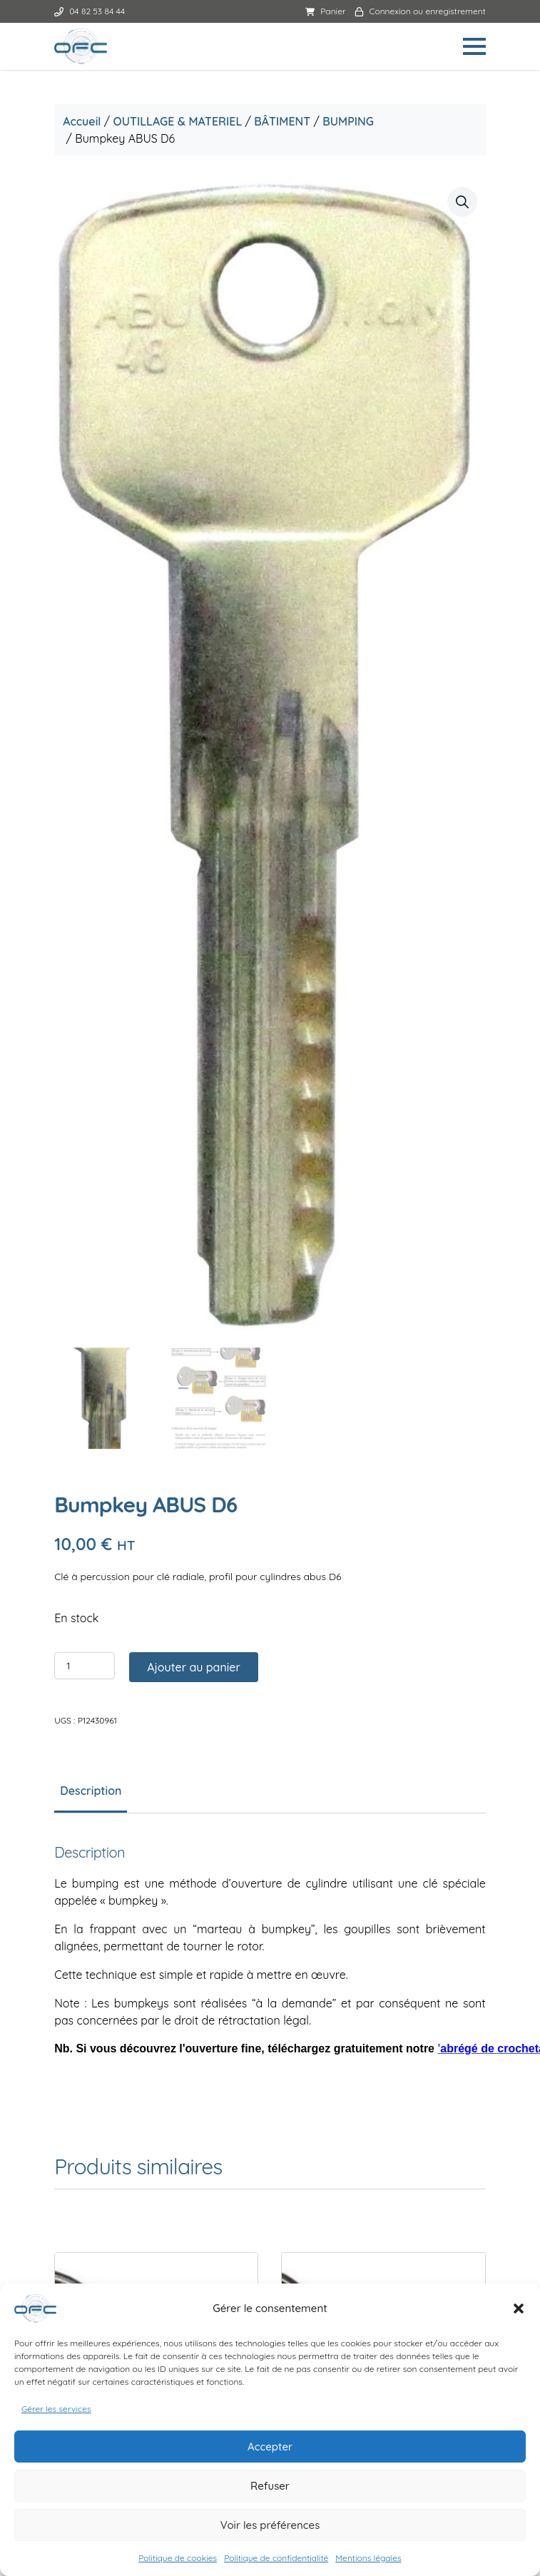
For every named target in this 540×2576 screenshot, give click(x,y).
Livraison (270, 2229)
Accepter (270, 2446)
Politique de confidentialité (276, 2557)
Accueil (84, 121)
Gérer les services (56, 2408)
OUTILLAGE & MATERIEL (179, 121)
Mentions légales (368, 2557)
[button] (518, 2308)
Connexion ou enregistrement (418, 11)
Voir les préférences (270, 2525)
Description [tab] (92, 892)
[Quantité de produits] (86, 766)
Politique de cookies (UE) (270, 2252)
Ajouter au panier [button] (166, 1642)
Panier (324, 11)
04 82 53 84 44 (91, 11)
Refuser (270, 2486)
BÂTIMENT (284, 121)
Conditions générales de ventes (270, 2138)
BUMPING (350, 121)
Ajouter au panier (196, 768)
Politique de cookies (177, 2557)
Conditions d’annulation (270, 2206)
